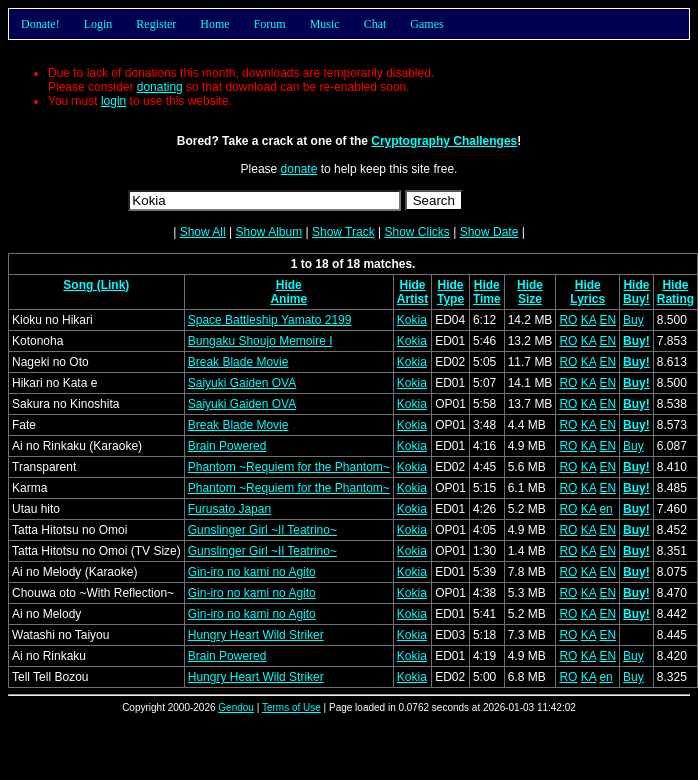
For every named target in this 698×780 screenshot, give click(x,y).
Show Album (268, 232)
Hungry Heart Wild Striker (256, 635)
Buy (633, 320)
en (605, 509)
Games (426, 24)
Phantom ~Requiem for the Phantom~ (289, 467)
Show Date (489, 232)
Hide (289, 285)
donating (160, 87)
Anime (288, 299)
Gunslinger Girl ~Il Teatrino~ (262, 530)
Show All (203, 232)
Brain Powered (227, 446)
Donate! (40, 24)
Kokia (412, 320)
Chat (375, 24)
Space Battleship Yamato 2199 (270, 320)
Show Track (343, 232)
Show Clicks (416, 232)
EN (607, 320)
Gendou (236, 707)
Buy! (636, 299)
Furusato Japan (229, 509)
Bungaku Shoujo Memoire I (260, 341)
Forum (270, 24)
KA (588, 320)
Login (98, 24)
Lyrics (587, 299)
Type (450, 299)
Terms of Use (291, 707)
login (113, 101)
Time (487, 299)
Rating (675, 299)
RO (568, 320)
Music (325, 24)
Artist (412, 299)
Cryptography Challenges (444, 141)
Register (156, 24)
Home (214, 24)
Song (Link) (96, 285)
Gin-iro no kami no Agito (252, 572)
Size (530, 299)
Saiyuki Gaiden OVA (242, 383)
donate (299, 169)
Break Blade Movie (238, 362)
